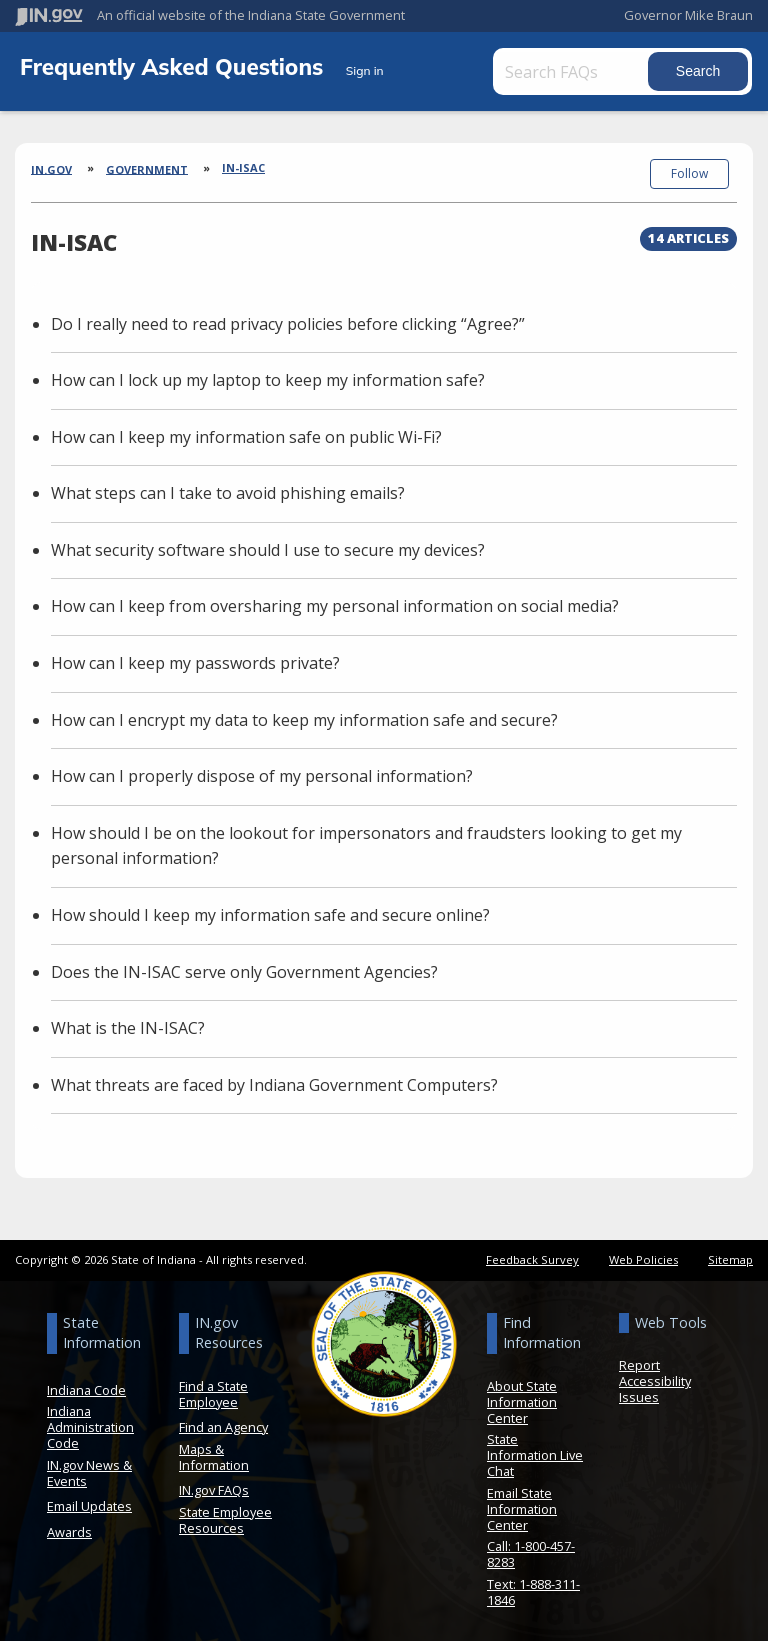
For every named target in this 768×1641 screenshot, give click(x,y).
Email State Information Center (522, 1505)
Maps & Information (214, 1453)
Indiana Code (86, 1385)
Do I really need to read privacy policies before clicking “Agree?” (288, 319)
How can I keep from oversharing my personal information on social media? (335, 602)
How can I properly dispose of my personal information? (262, 772)
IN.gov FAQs (214, 1486)
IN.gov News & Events (89, 1469)
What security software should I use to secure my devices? (268, 546)
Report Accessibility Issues (655, 1377)
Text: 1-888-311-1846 (533, 1588)
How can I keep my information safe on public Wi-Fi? (246, 433)
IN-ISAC (243, 167)
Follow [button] (689, 173)
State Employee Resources (225, 1516)
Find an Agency (223, 1423)
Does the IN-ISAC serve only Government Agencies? (244, 968)
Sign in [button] (365, 70)
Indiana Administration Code (90, 1423)
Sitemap (730, 1255)
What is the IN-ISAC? (128, 1024)
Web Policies (643, 1255)
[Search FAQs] (587, 71)
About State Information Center (522, 1397)
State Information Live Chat (535, 1451)
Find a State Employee (213, 1389)
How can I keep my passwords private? (195, 659)
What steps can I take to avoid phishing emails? (228, 489)
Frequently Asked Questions (175, 66)
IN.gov (51, 168)
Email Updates (89, 1502)
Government (147, 168)
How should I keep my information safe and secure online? (270, 911)
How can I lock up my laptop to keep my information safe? (268, 376)
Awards (69, 1528)
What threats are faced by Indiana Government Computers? (274, 1081)
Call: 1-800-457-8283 (531, 1550)
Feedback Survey (532, 1255)
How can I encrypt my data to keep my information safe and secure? (304, 716)
